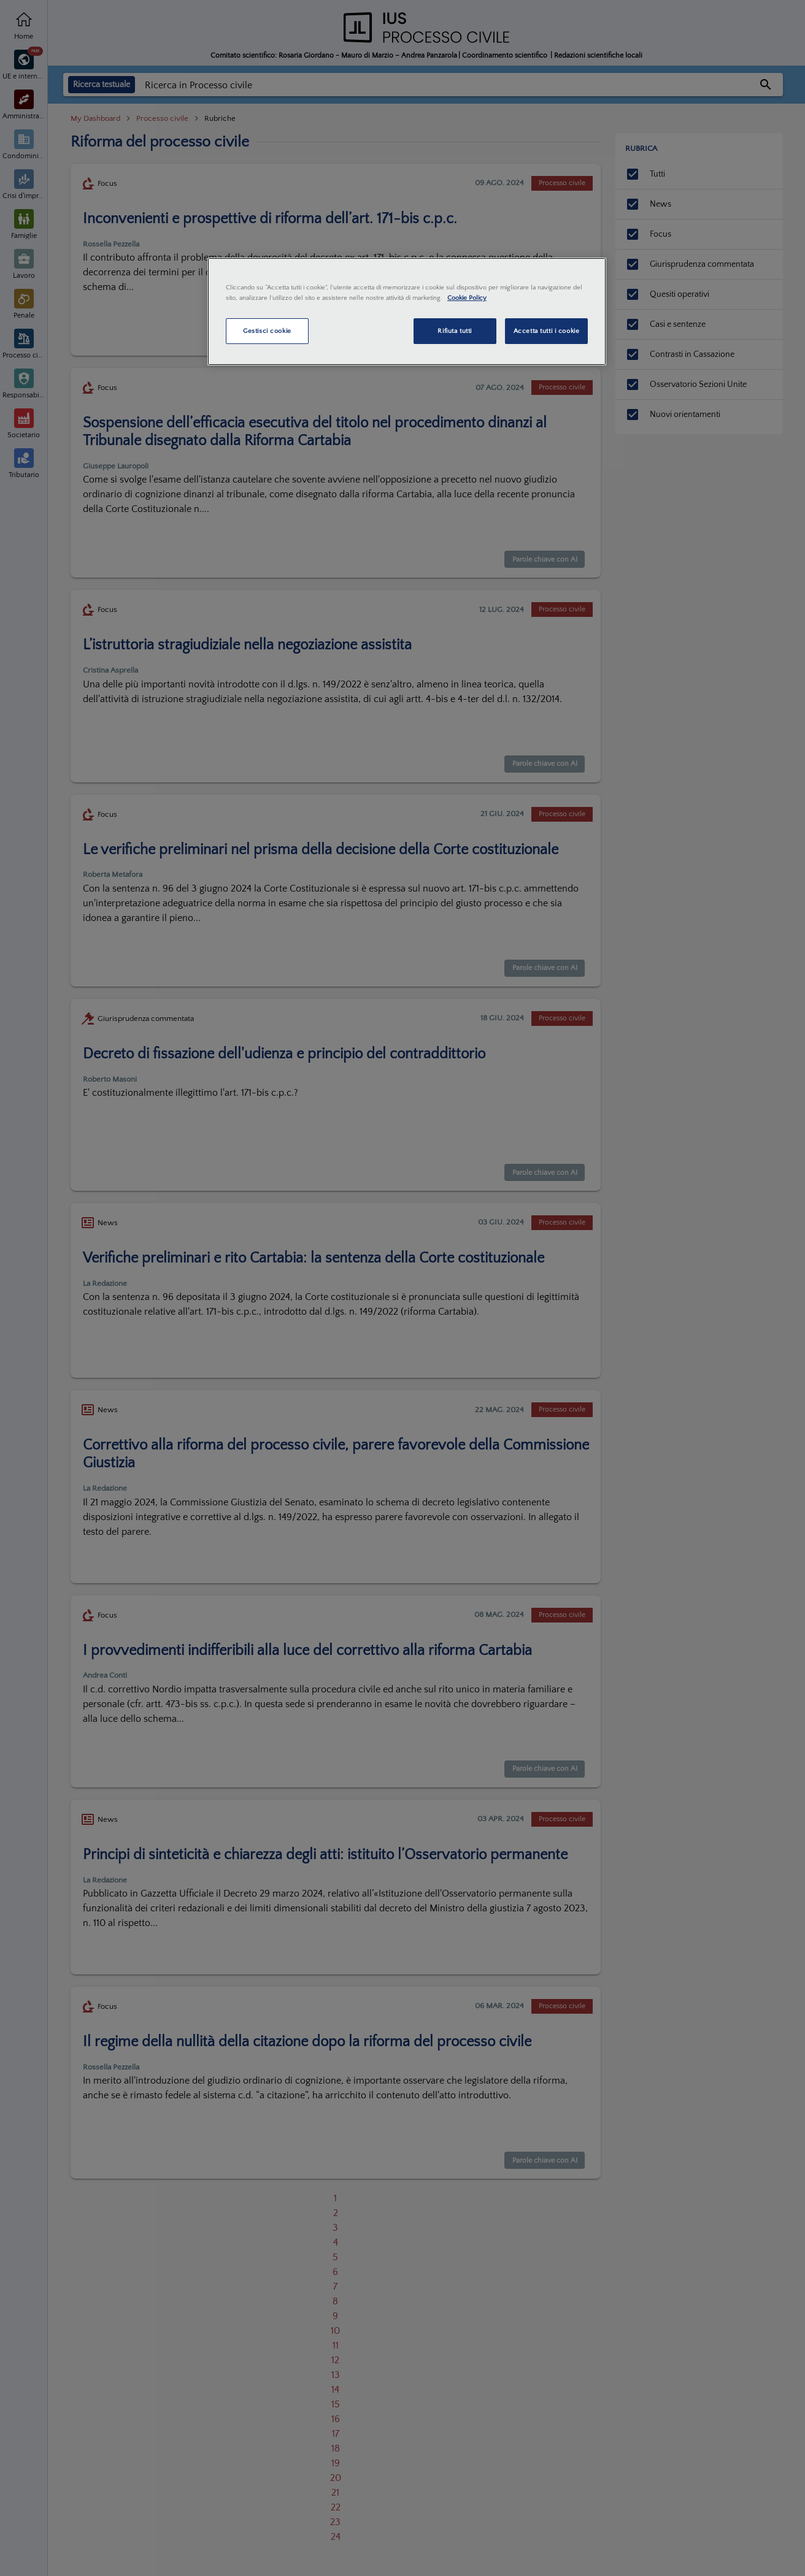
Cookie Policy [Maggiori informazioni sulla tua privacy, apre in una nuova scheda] (467, 298)
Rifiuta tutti (454, 331)
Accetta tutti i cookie (547, 331)
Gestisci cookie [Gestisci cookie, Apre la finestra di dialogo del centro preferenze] (267, 331)
